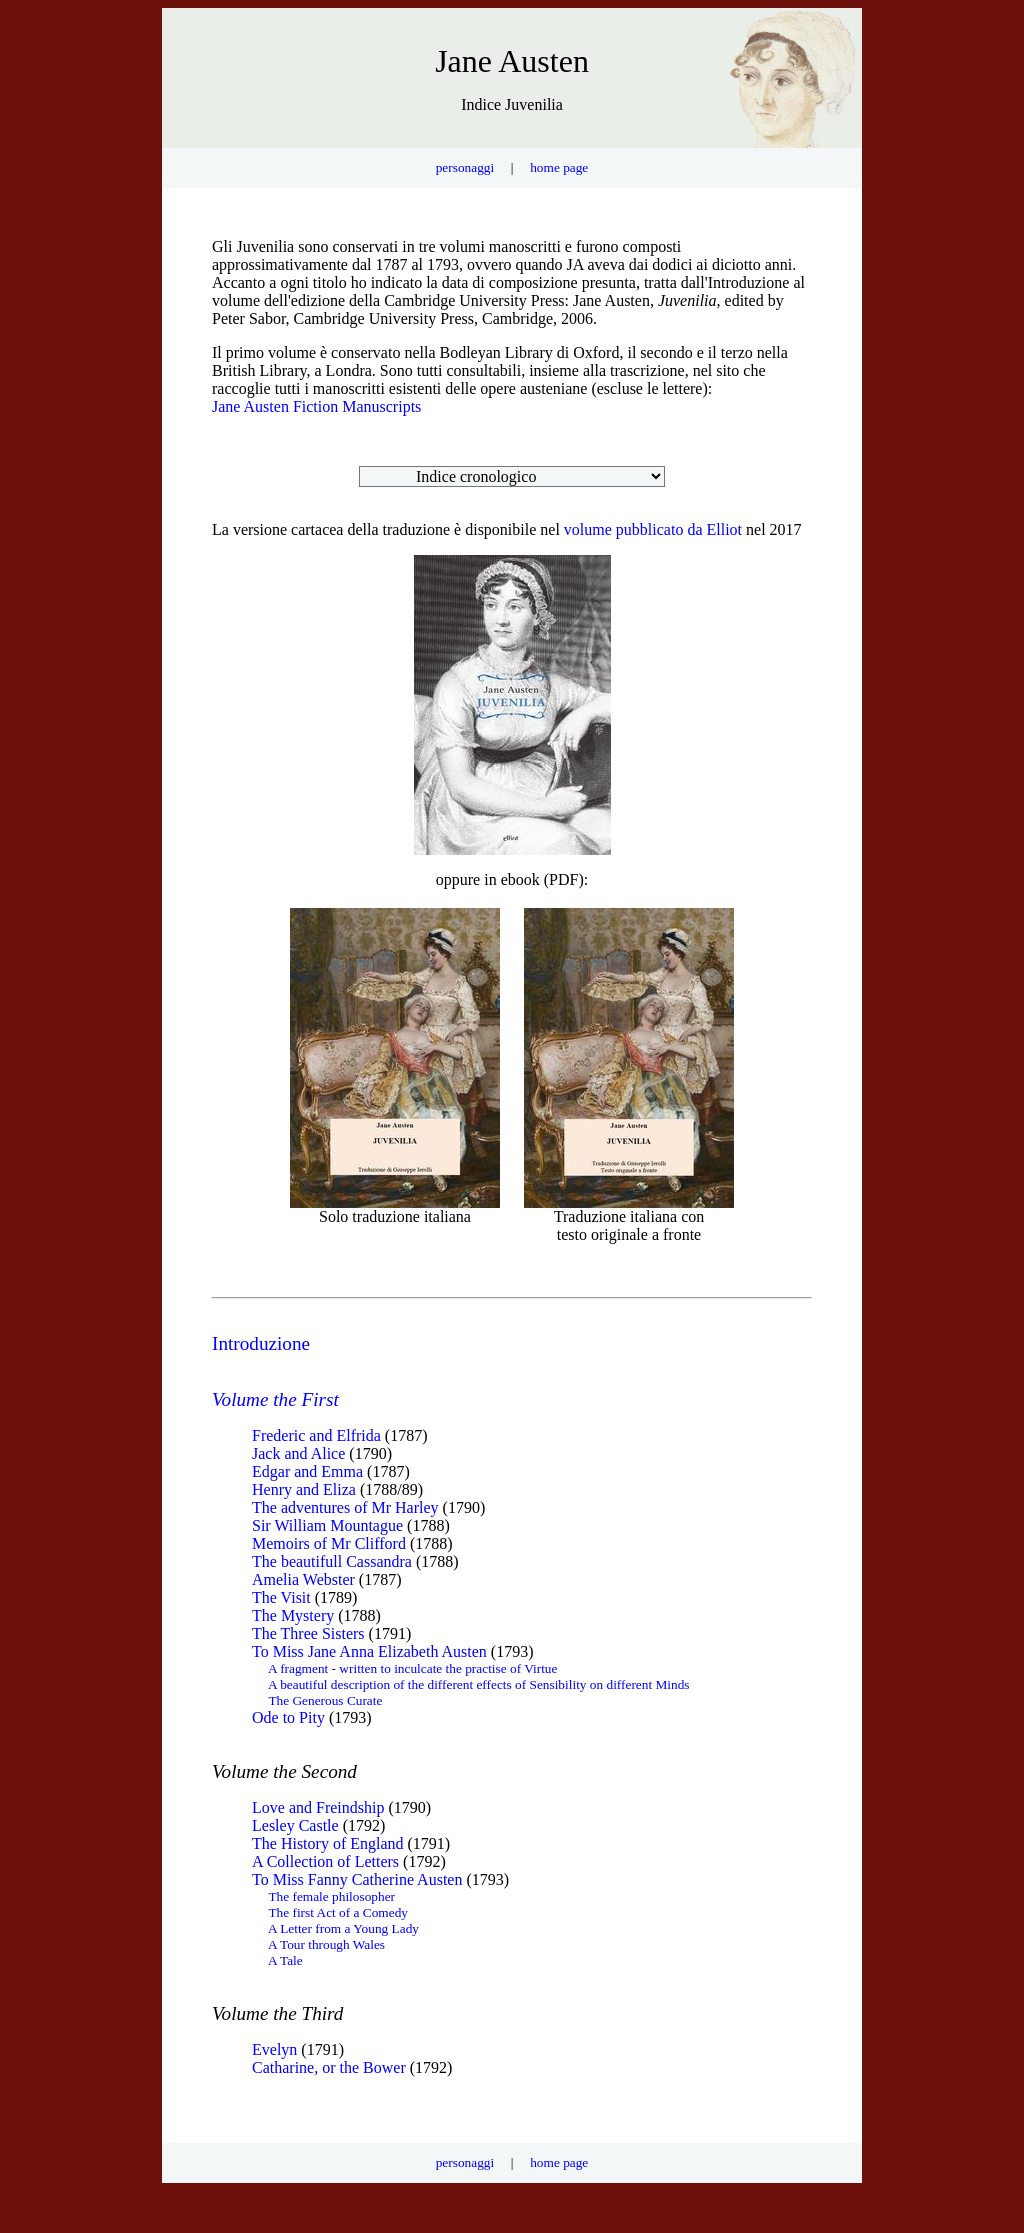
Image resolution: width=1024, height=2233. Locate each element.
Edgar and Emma (307, 1471)
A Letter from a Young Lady (343, 1928)
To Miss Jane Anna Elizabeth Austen (369, 1651)
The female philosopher (331, 1896)
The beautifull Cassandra (332, 1561)
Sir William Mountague (327, 1525)
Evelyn (274, 2049)
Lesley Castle (295, 1825)
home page (559, 167)
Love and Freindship (318, 1807)
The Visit (281, 1597)
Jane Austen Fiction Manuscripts (316, 406)
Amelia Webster (303, 1579)
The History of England (328, 1843)
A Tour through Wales (326, 1944)
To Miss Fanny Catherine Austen (357, 1879)
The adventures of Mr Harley (345, 1507)
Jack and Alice (298, 1453)
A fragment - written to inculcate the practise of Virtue (412, 1668)
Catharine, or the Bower (329, 2067)
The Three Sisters (308, 1633)
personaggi (465, 167)
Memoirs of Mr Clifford (329, 1543)
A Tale (285, 1960)
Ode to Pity (288, 1717)
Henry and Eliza (304, 1489)
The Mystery (293, 1615)
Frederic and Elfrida (316, 1435)
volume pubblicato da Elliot (653, 529)
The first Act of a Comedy (338, 1912)
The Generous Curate (325, 1700)
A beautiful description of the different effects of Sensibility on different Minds (479, 1684)
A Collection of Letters (325, 1861)
